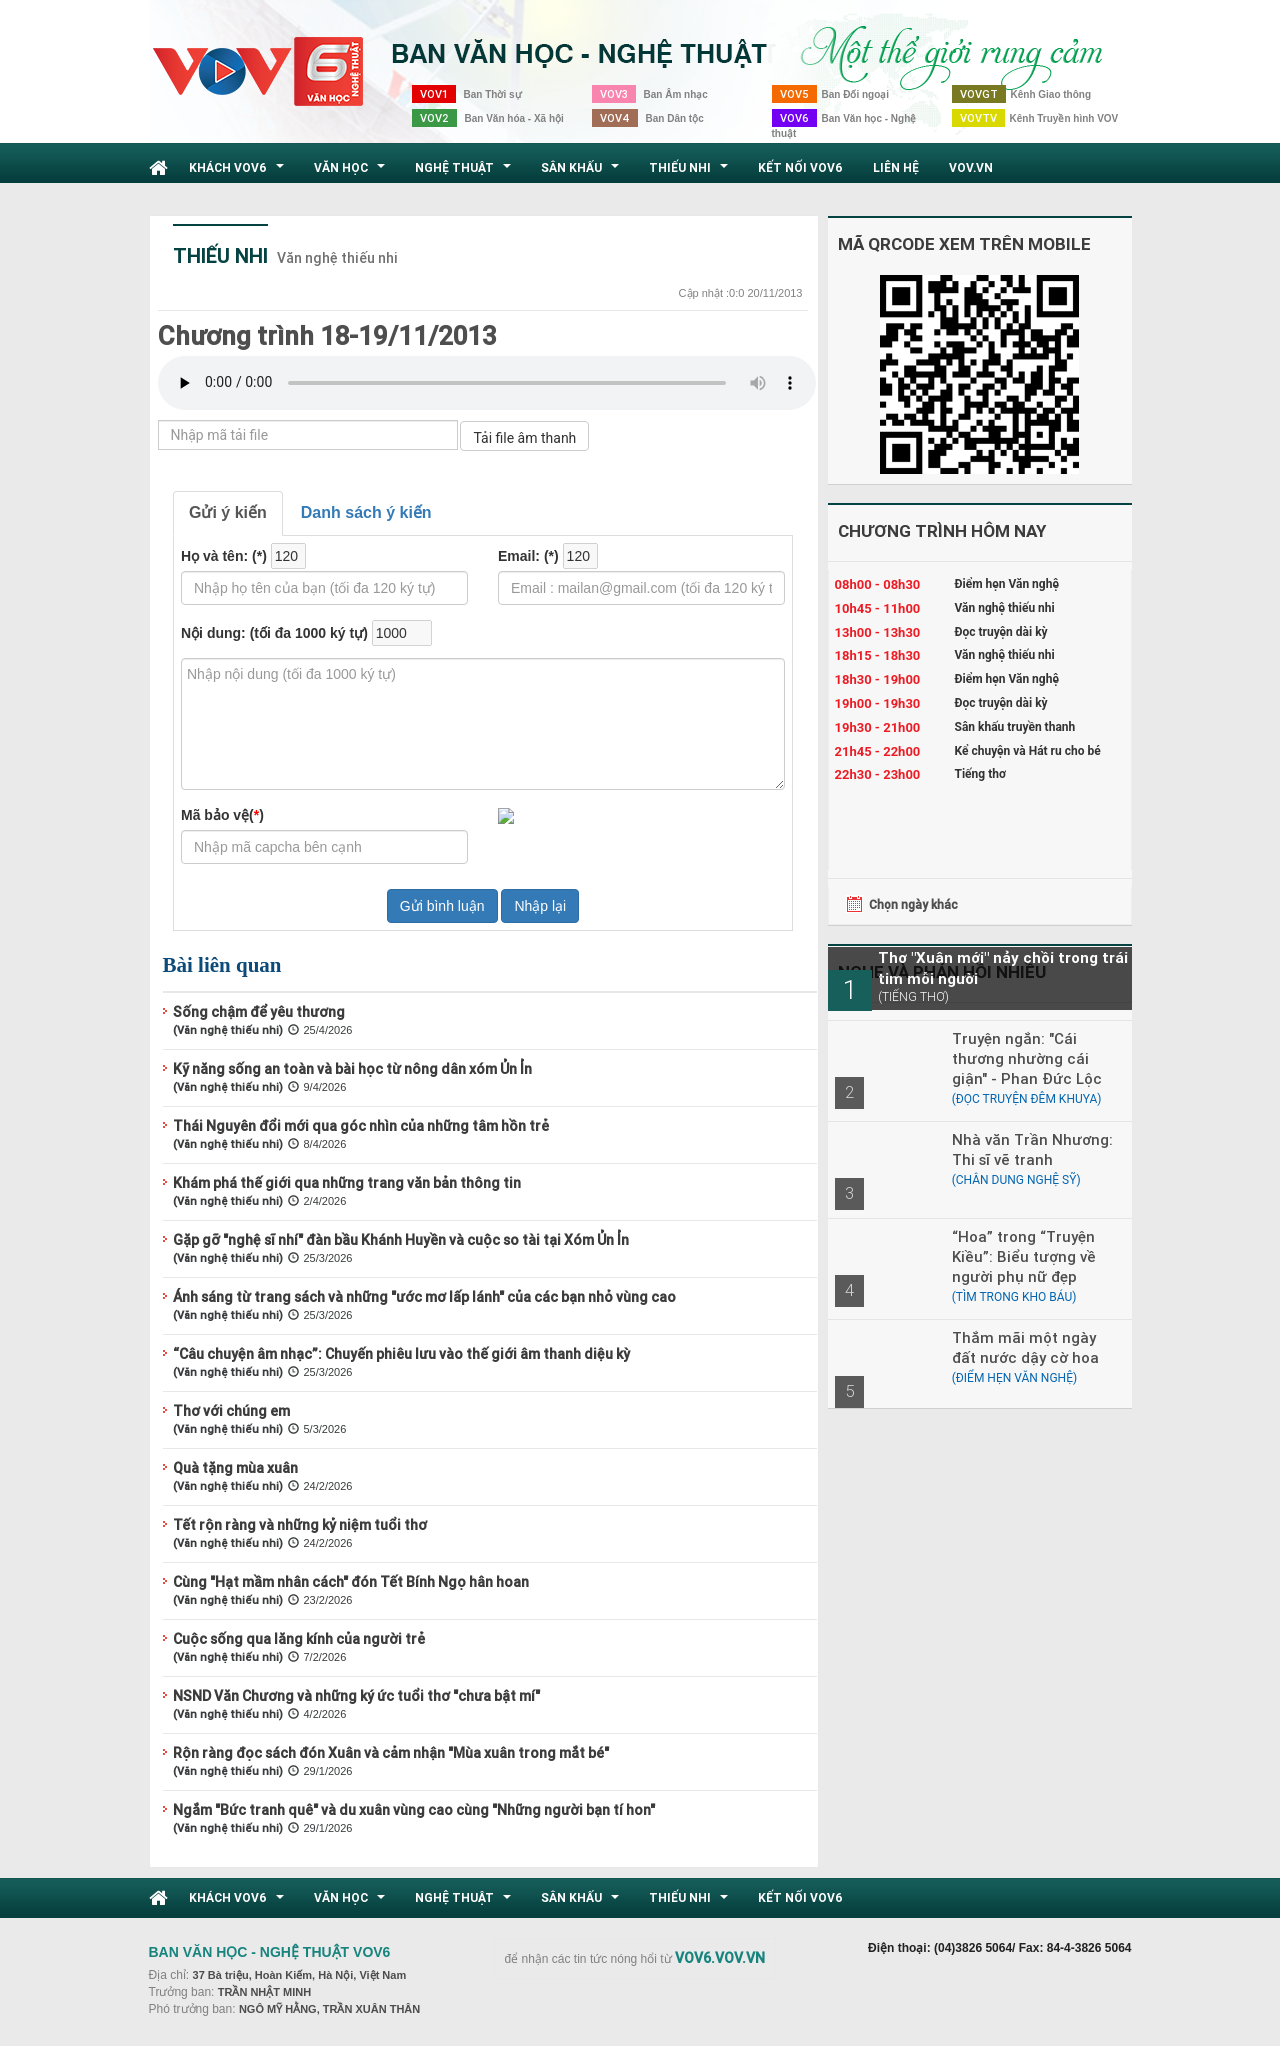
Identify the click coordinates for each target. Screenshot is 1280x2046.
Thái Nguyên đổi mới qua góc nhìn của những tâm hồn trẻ (361, 1126)
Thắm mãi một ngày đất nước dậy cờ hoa (1025, 1347)
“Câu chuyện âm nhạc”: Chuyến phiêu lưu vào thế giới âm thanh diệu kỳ (401, 1354)
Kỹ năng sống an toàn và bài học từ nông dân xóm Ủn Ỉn (352, 1069)
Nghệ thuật (465, 173)
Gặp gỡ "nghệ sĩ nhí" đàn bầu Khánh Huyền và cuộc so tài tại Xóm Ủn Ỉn (401, 1240)
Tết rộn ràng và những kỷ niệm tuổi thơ (300, 1525)
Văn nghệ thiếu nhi (337, 258)
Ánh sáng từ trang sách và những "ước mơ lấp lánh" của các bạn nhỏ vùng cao (424, 1297)
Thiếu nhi (691, 173)
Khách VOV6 (239, 173)
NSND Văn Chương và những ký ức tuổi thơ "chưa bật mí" (356, 1696)
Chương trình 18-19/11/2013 (327, 336)
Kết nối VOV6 (800, 167)
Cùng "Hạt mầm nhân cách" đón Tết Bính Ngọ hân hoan (351, 1582)
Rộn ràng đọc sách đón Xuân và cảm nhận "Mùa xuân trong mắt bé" (391, 1753)
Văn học (352, 173)
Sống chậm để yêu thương (259, 1012)
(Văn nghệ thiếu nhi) (228, 1030)
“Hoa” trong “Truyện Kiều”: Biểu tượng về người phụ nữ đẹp (1024, 1256)
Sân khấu (582, 173)
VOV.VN (971, 167)
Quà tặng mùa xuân (235, 1468)
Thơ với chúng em (231, 1411)
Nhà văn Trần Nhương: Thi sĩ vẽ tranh (1032, 1149)
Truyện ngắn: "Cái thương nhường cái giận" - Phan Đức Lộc (1027, 1058)
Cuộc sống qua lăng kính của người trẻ (299, 1639)
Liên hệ (896, 167)
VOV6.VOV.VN (720, 1958)
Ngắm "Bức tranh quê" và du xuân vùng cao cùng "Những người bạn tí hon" (414, 1810)
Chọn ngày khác (913, 904)
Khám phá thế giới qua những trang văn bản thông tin (347, 1183)
